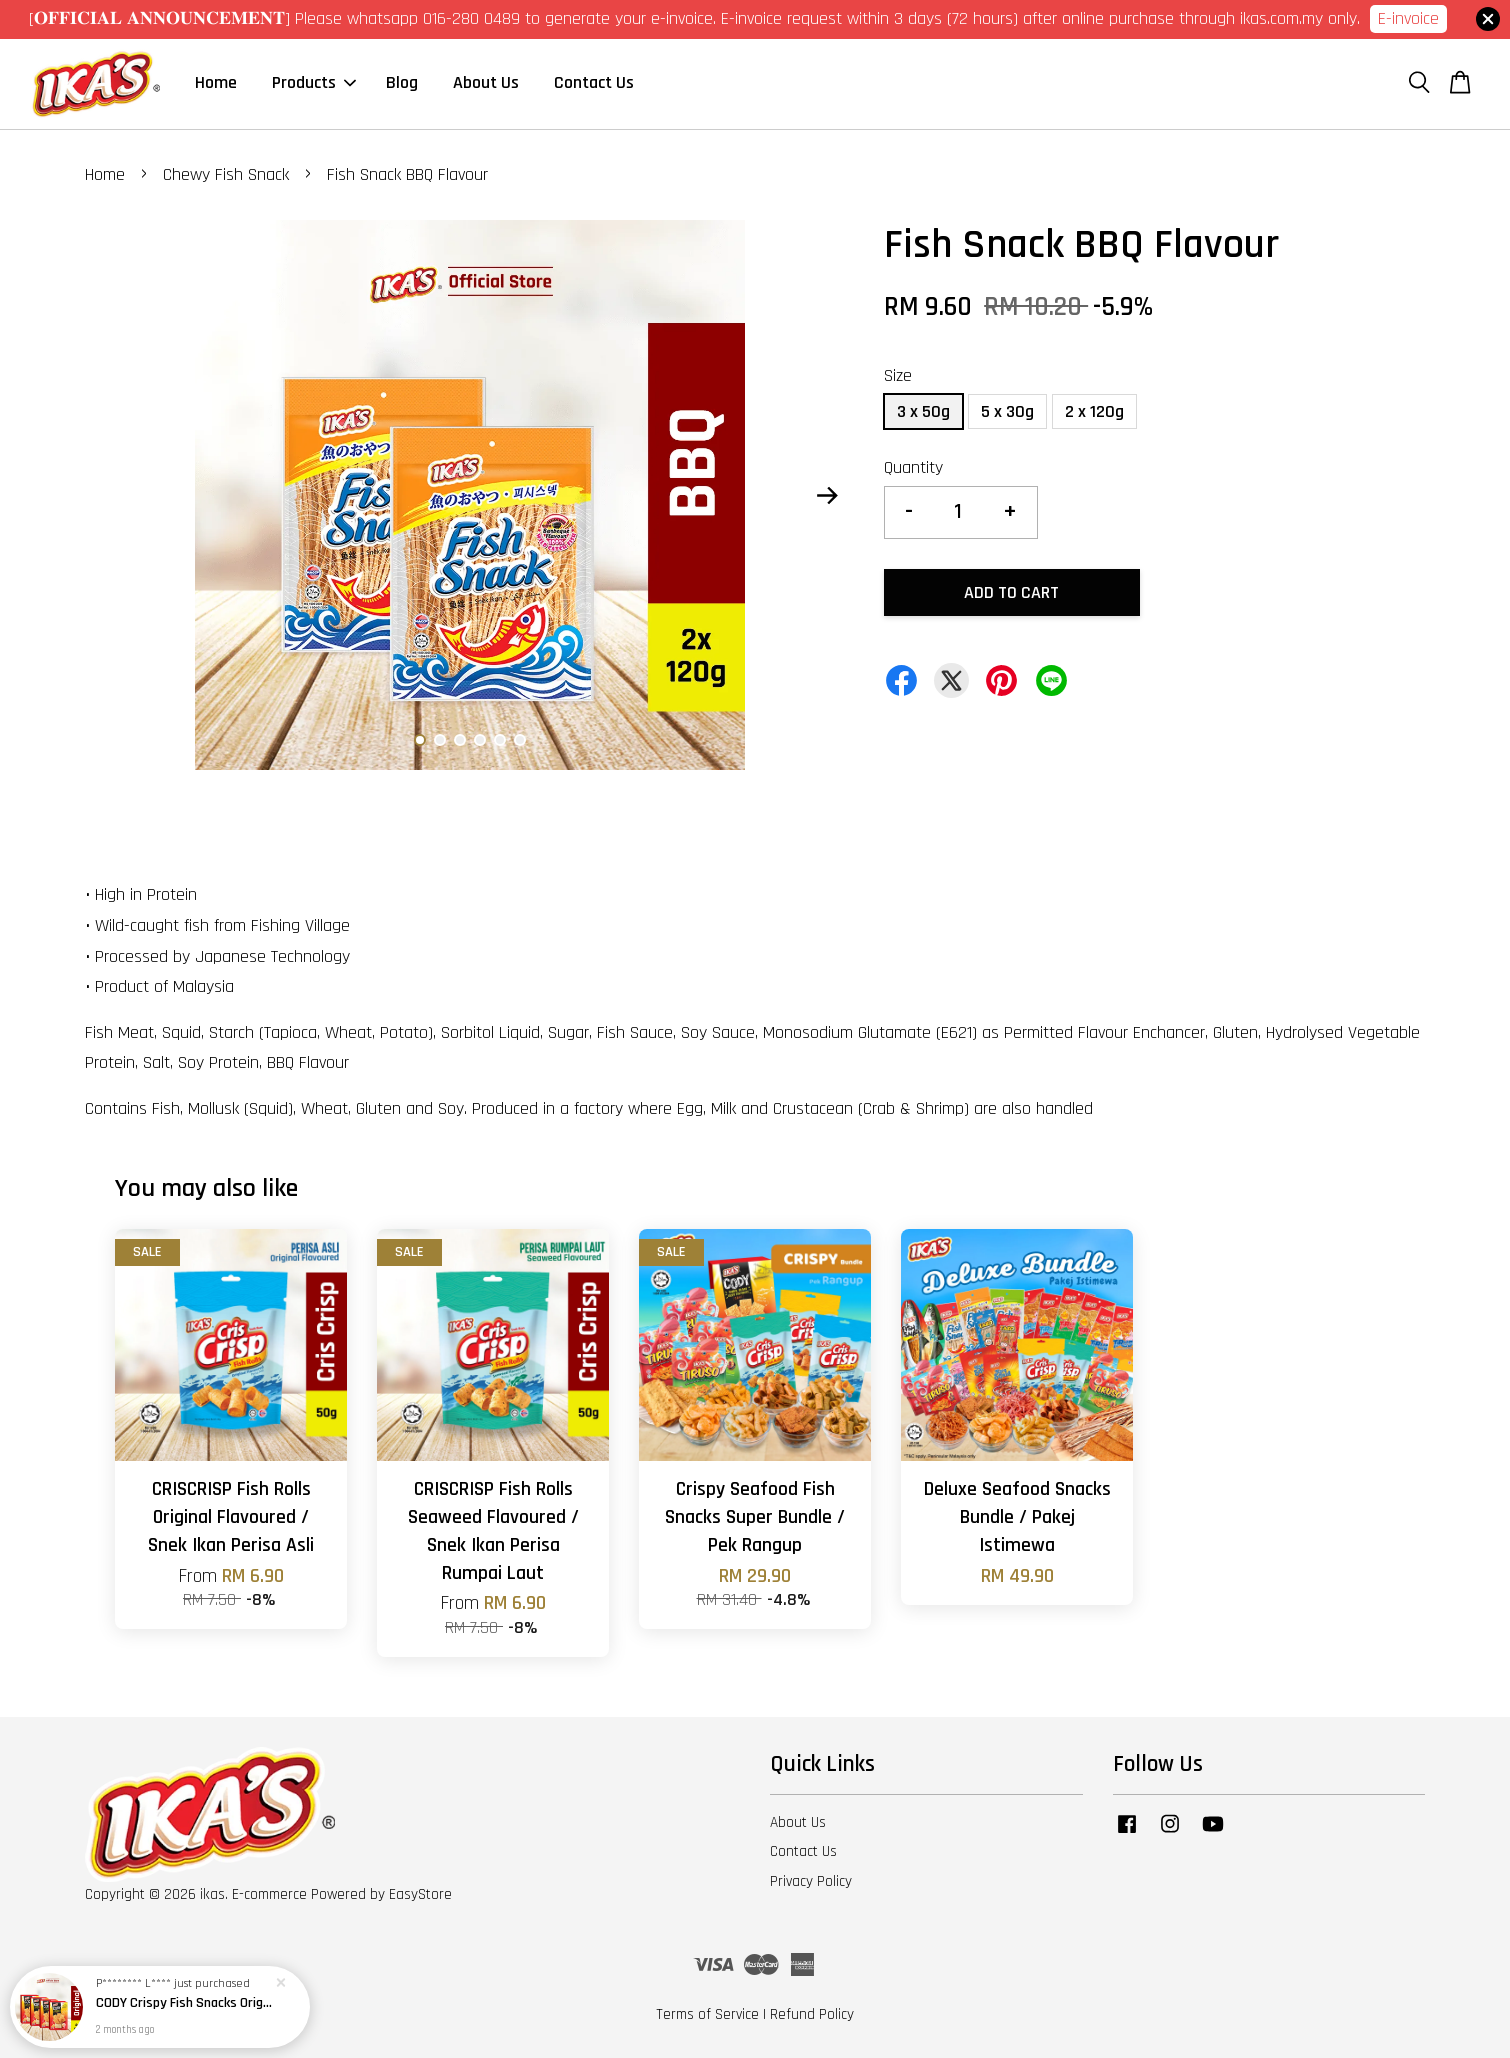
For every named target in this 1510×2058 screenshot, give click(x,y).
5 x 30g (1007, 411)
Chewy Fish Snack (226, 174)
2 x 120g (1094, 411)
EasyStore (420, 1894)
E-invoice (1408, 18)
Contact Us (594, 82)
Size (898, 375)
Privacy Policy (811, 1881)
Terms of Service (707, 2014)
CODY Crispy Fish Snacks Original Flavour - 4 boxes (184, 2004)
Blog (402, 82)
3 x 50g (923, 411)
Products (314, 82)
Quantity (913, 467)
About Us (486, 82)
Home (216, 82)
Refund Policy (812, 2014)
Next (827, 495)
